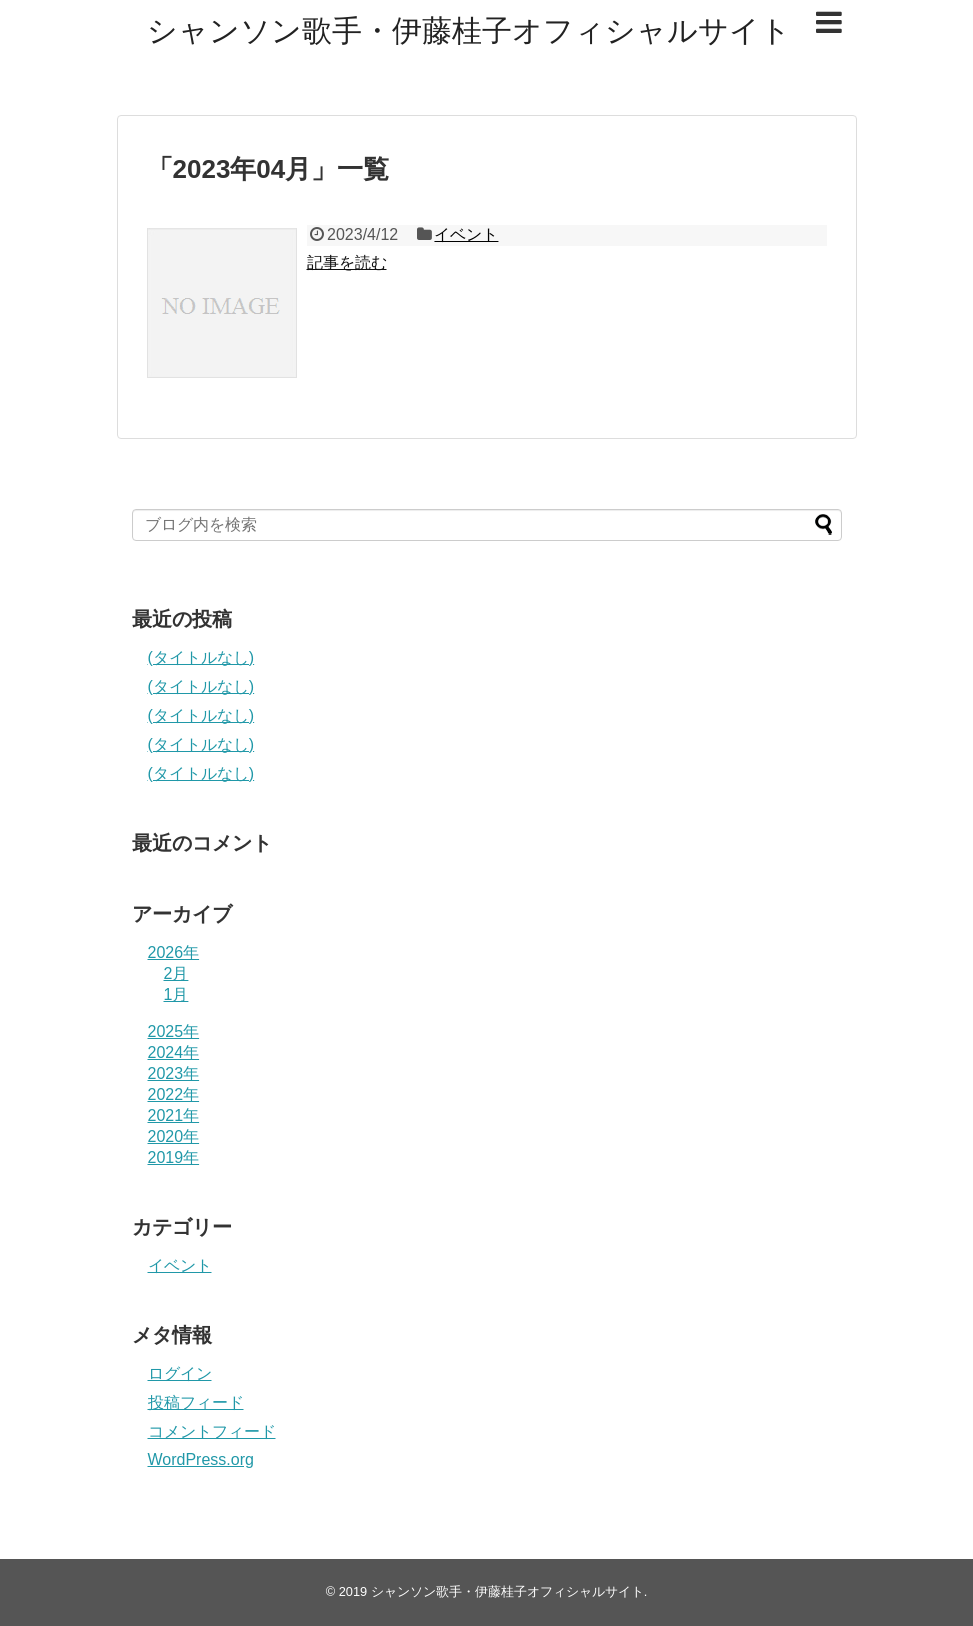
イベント (466, 234)
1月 (176, 994)
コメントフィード (212, 1431)
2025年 (174, 1031)
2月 (176, 973)
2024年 (174, 1052)
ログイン (180, 1373)
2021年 (174, 1115)
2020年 (174, 1136)
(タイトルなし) (201, 657)
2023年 (174, 1073)
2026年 (174, 952)
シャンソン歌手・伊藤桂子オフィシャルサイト (469, 30)
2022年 (174, 1094)
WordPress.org (201, 1459)
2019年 (174, 1157)
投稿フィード (196, 1402)
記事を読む (347, 262)
